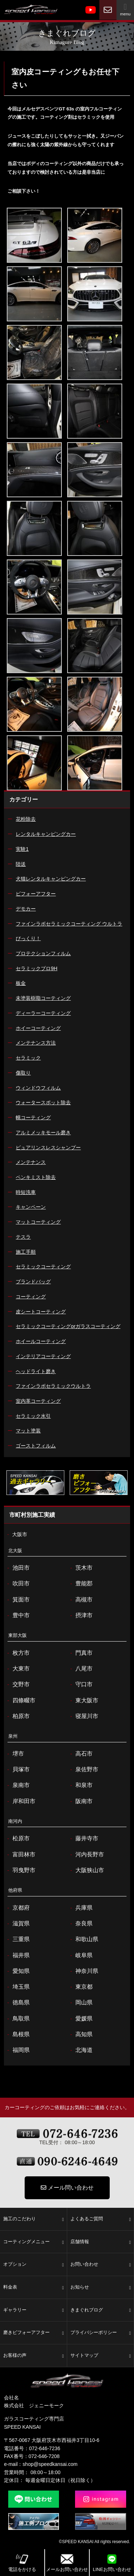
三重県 (17, 1939)
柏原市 (17, 1716)
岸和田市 (20, 1801)
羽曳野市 (20, 1870)
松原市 (17, 1839)
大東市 (17, 1669)
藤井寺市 (83, 1839)
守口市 (81, 1684)
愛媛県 (81, 2019)
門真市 (81, 1653)
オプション (33, 2264)
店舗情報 (100, 2242)
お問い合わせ (100, 2264)
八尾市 (81, 1669)
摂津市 (81, 1615)
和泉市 (81, 1785)
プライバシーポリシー (100, 2333)
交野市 (17, 1684)
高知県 (81, 2034)
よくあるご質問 (100, 2219)
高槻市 (81, 1600)
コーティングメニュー (33, 2242)
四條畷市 (20, 1701)
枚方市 (17, 1653)
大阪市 (16, 1534)
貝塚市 (17, 1770)
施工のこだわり (33, 2219)
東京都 (81, 1987)
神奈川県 (83, 1971)
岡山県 (81, 2003)
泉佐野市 (83, 1770)
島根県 (17, 2034)
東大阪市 (83, 1701)
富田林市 (20, 1855)
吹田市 (17, 1584)
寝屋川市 (83, 1716)
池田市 (17, 1568)
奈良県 (81, 1924)
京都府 (17, 1908)
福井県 (17, 1955)
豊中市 (17, 1615)
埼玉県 (17, 1987)
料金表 (33, 2287)
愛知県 (17, 1971)
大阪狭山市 (86, 1870)
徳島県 (17, 2003)
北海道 (81, 2050)
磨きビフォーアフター (33, 2333)
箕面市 (17, 1600)
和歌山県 (83, 1939)
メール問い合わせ (67, 2188)
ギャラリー (33, 2310)
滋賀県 (17, 1924)
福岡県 (17, 2050)
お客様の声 (33, 2356)
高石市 (81, 1754)
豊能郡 (81, 1584)
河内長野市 (86, 1855)
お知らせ (100, 2287)
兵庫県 (81, 1908)
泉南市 (17, 1785)
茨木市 (81, 1568)
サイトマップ (100, 2356)
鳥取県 (17, 2019)
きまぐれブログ (100, 2310)
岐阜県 (81, 1955)
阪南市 (81, 1801)
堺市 (14, 1754)
